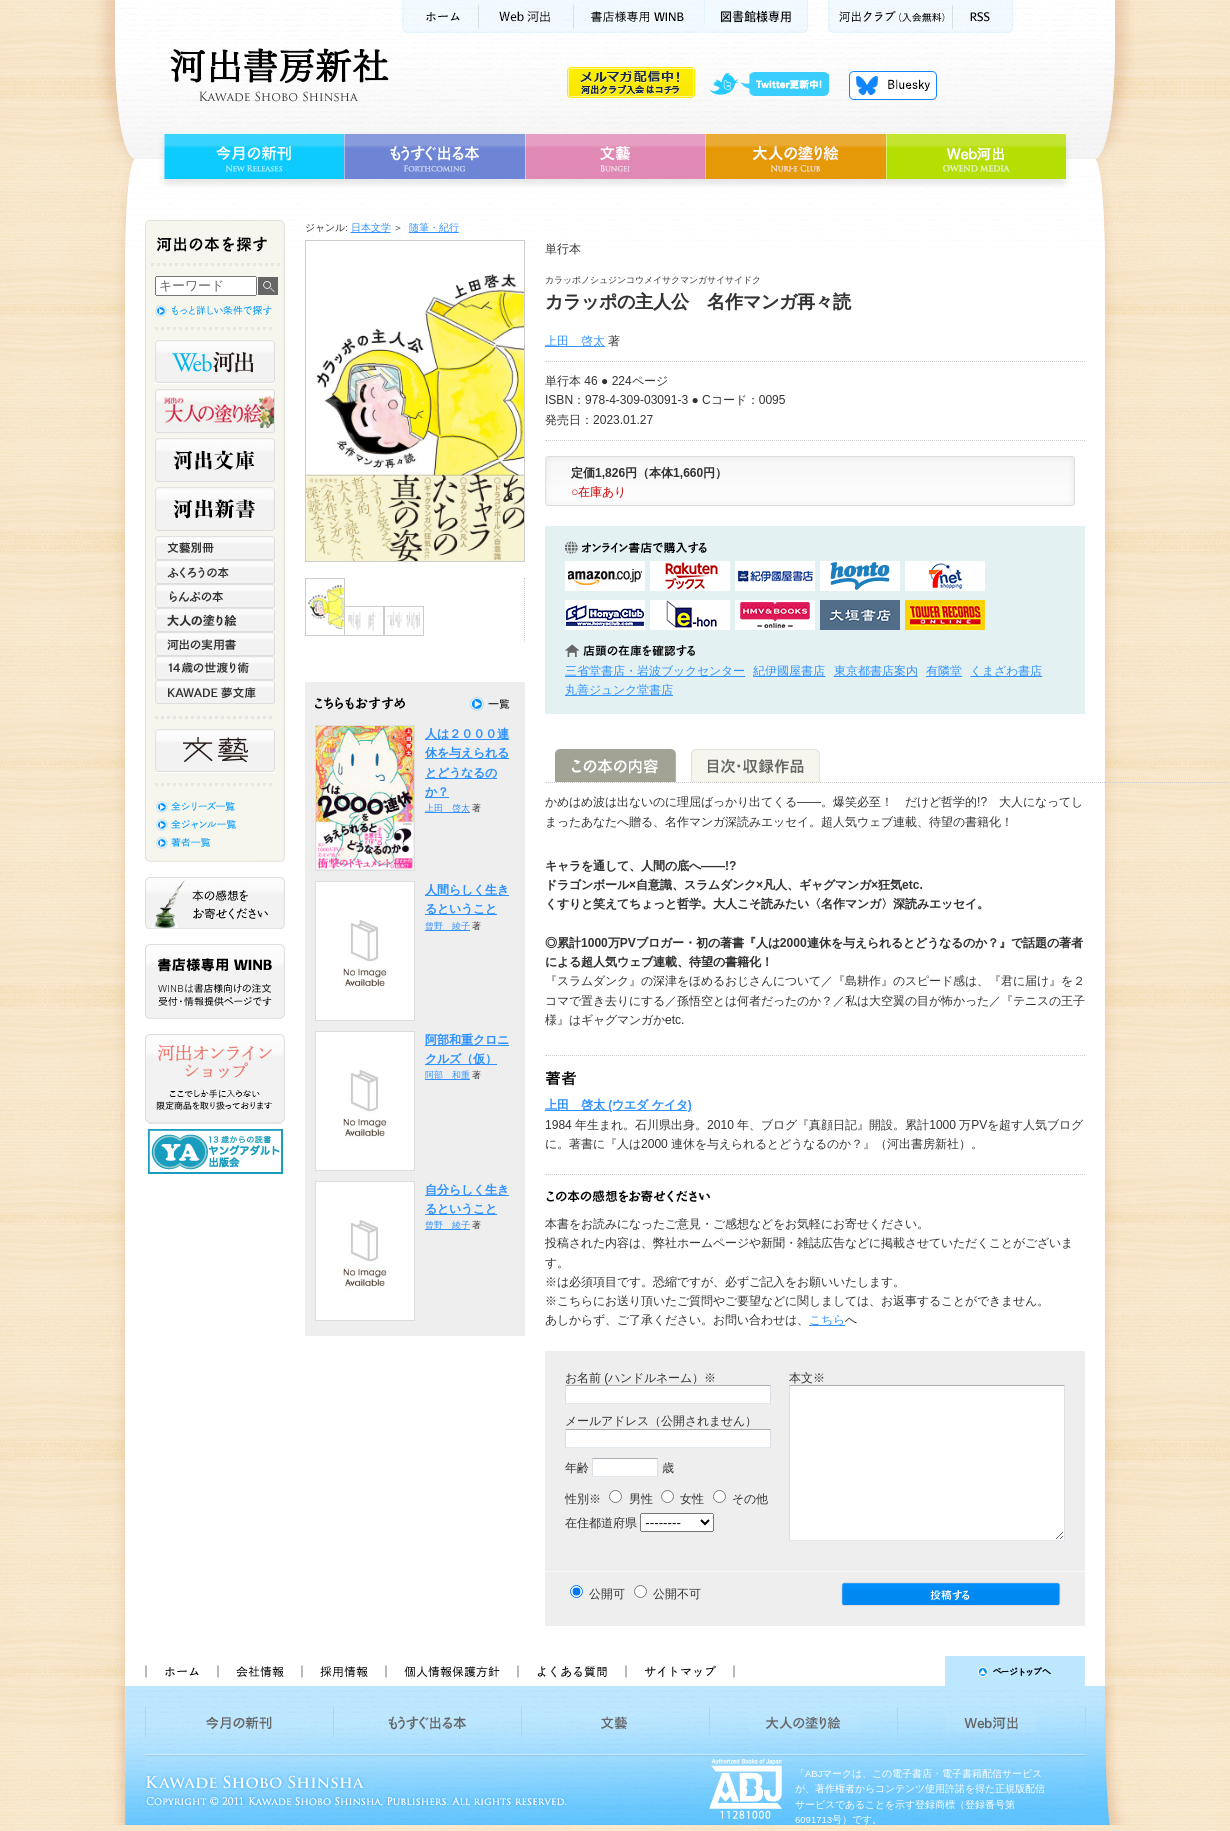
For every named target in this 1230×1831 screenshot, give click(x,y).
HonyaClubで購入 (605, 615)
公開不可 (677, 1594)
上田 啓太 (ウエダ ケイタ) (618, 1105)
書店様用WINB (639, 16)
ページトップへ (918, 1671)
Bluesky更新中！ (893, 85)
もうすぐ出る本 (434, 157)
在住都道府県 (601, 1523)
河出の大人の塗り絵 (215, 411)
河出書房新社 (276, 75)
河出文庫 (215, 460)
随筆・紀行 (434, 227)
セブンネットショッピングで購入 (945, 576)
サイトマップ (680, 1671)
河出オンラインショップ (215, 1079)
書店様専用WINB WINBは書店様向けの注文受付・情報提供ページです (215, 981)
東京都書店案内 (876, 671)
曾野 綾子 (447, 926)
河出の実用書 (215, 644)
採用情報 (343, 1671)
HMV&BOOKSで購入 (775, 615)
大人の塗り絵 (795, 157)
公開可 (607, 1594)
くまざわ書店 (1006, 671)
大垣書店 (860, 615)
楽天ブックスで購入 (690, 576)
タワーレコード (945, 615)
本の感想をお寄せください (215, 903)
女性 (682, 1499)
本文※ (807, 1378)
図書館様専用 (756, 16)
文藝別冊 (215, 548)
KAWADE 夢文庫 (215, 692)
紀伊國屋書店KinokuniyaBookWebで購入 (775, 576)
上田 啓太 (575, 341)
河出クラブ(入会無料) (890, 16)
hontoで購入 (860, 576)
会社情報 (259, 1671)
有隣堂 (944, 671)
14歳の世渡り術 (215, 668)
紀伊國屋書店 (789, 671)
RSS (983, 16)
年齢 (577, 1468)
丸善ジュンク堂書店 (619, 690)
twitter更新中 (776, 85)
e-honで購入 (690, 615)
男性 (630, 1499)
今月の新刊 (251, 157)
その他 (740, 1499)
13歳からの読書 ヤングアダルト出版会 (218, 1151)
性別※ (583, 1499)
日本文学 (371, 227)
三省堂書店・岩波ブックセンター (655, 671)
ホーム (440, 16)
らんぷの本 (215, 596)
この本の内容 (615, 765)
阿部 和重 (447, 1075)
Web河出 (526, 16)
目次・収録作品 (755, 765)
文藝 (615, 157)
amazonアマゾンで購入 (605, 576)
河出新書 (215, 509)
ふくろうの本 (215, 572)
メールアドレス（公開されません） (661, 1421)
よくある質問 (571, 1671)
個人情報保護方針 (451, 1671)
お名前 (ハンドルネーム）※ (640, 1378)
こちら (827, 1320)
